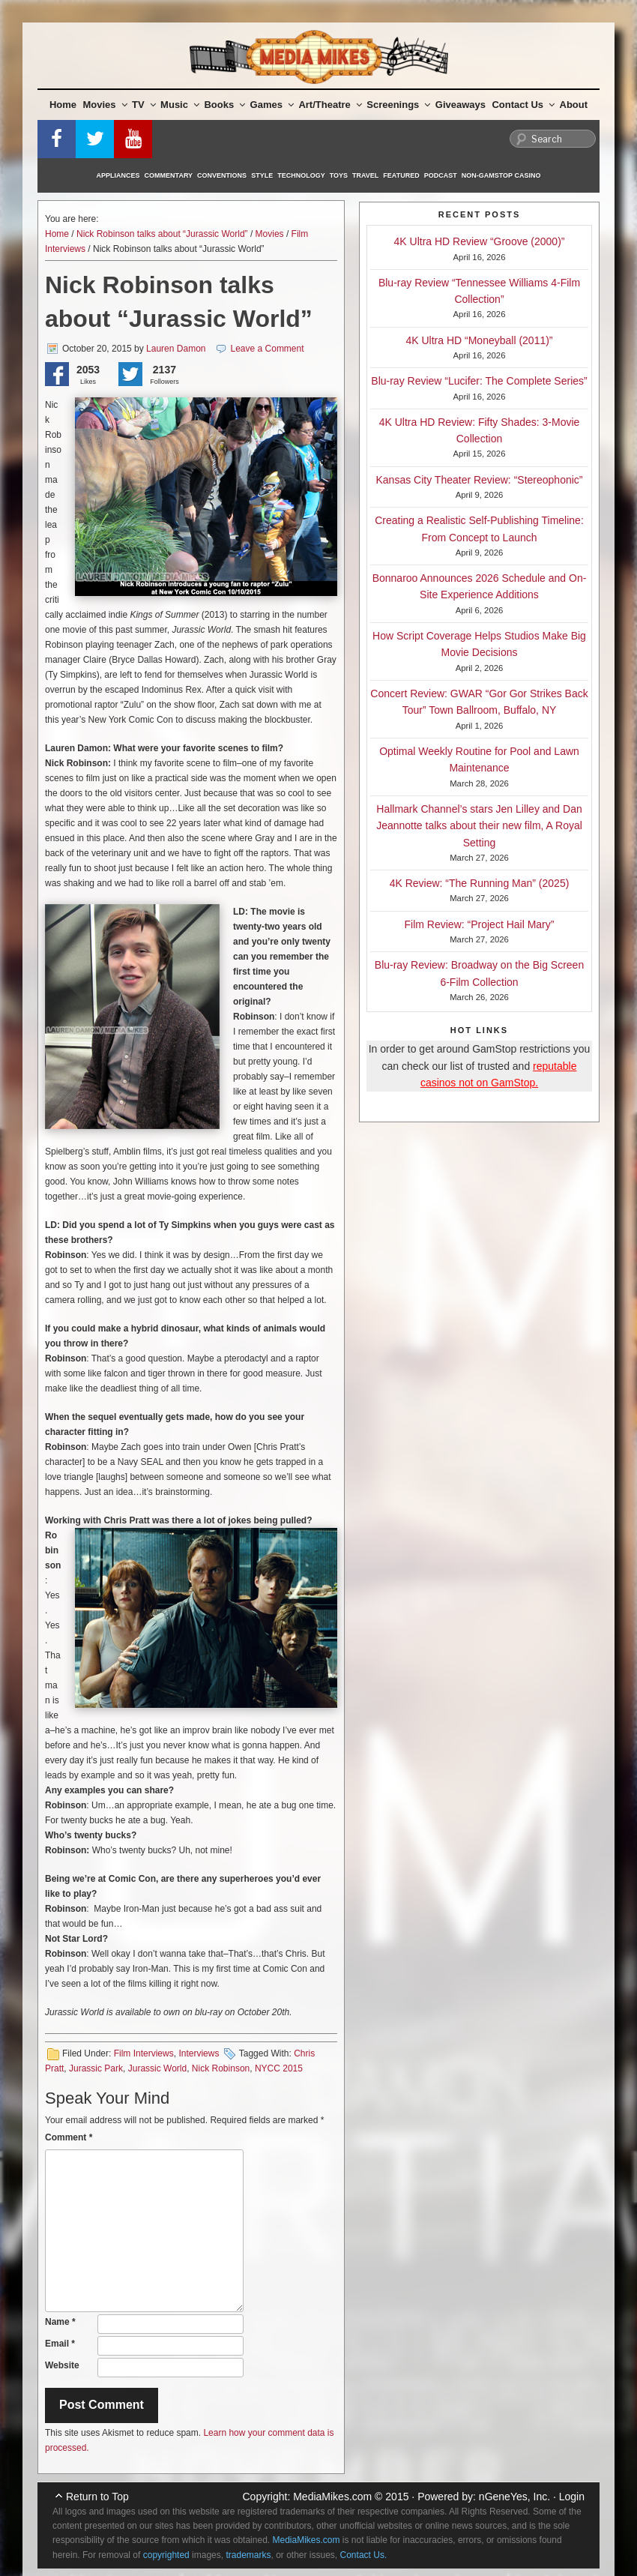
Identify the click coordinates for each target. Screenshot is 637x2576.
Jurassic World (157, 2068)
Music (179, 104)
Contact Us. (363, 2555)
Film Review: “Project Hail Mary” (480, 924)
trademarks (248, 2555)
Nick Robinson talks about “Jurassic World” (162, 234)
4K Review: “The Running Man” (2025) (480, 883)
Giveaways (460, 104)
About (574, 104)
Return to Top (97, 2497)
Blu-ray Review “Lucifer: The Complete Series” (479, 381)
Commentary (169, 175)
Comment (68, 2137)
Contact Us (523, 104)
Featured (401, 175)
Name (60, 2322)
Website (62, 2365)
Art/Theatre (329, 104)
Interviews (198, 2053)
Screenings (398, 104)
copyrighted (166, 2555)
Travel (365, 175)
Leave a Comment (267, 348)
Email (60, 2343)
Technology (301, 175)
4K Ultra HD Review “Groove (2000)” (479, 241)
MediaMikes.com (332, 2497)
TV (144, 104)
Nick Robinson (221, 2068)
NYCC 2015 (279, 2068)
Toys (339, 175)
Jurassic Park (96, 2068)
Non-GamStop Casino (501, 175)
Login (572, 2497)
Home (62, 104)
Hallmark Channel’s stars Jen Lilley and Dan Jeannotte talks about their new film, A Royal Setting (479, 826)
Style (262, 175)
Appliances (118, 175)
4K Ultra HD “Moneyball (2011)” (478, 340)
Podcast (440, 175)
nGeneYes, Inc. (514, 2497)
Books (224, 104)
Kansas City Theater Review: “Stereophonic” (479, 480)
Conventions (222, 175)
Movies (105, 104)
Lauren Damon (175, 348)
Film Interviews (144, 2053)
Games (272, 104)
